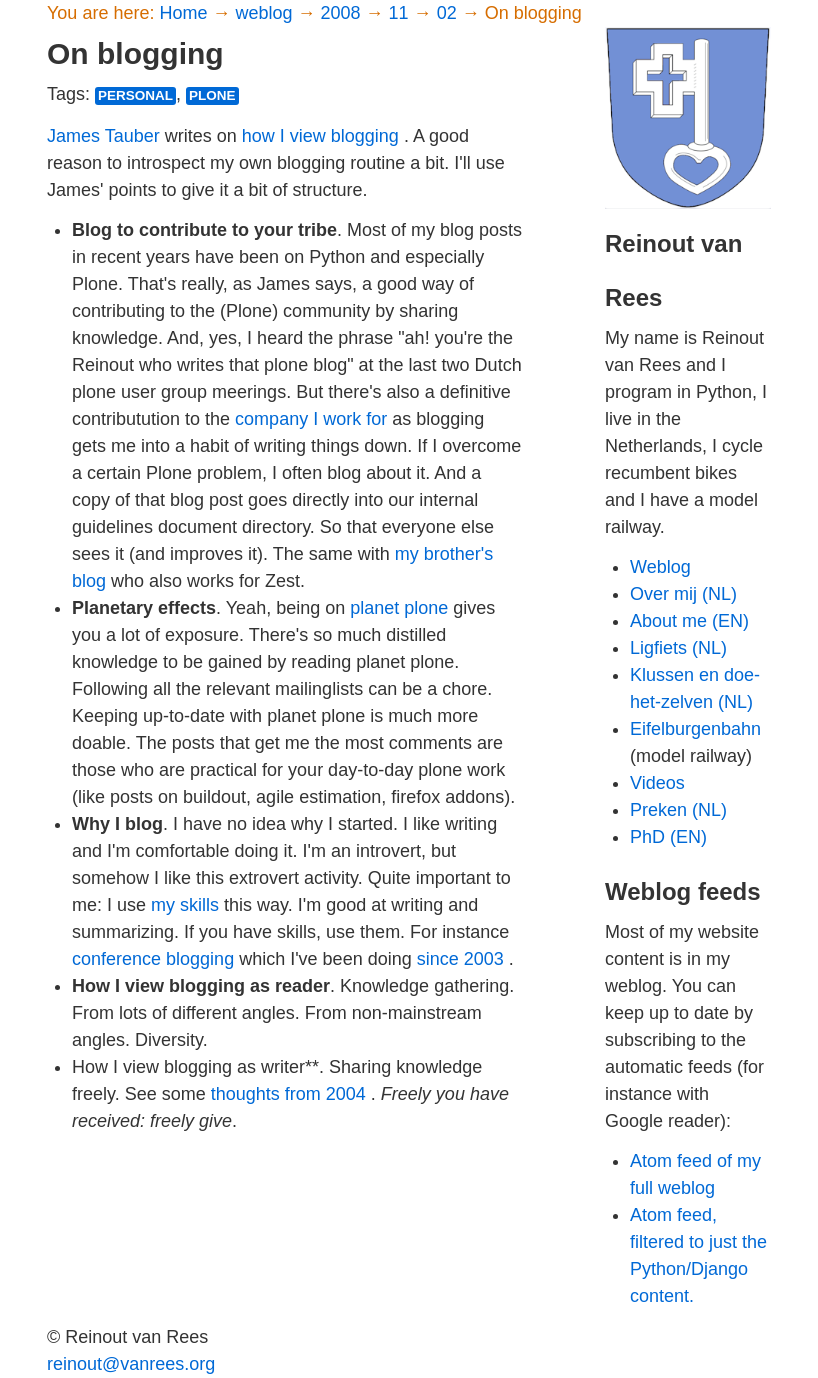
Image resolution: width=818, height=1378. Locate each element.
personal (135, 95)
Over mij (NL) (683, 594)
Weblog (660, 567)
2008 (343, 13)
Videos (657, 783)
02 (449, 13)
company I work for (311, 419)
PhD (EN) (668, 837)
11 (401, 13)
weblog (266, 13)
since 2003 (460, 959)
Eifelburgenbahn (695, 729)
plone (212, 95)
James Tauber (103, 136)
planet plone (399, 608)
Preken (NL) (678, 810)
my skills (185, 905)
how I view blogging (320, 136)
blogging (200, 959)
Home (185, 13)
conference (116, 959)
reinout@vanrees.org (131, 1364)
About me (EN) (689, 621)
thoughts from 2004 (288, 1094)
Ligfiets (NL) (678, 648)
